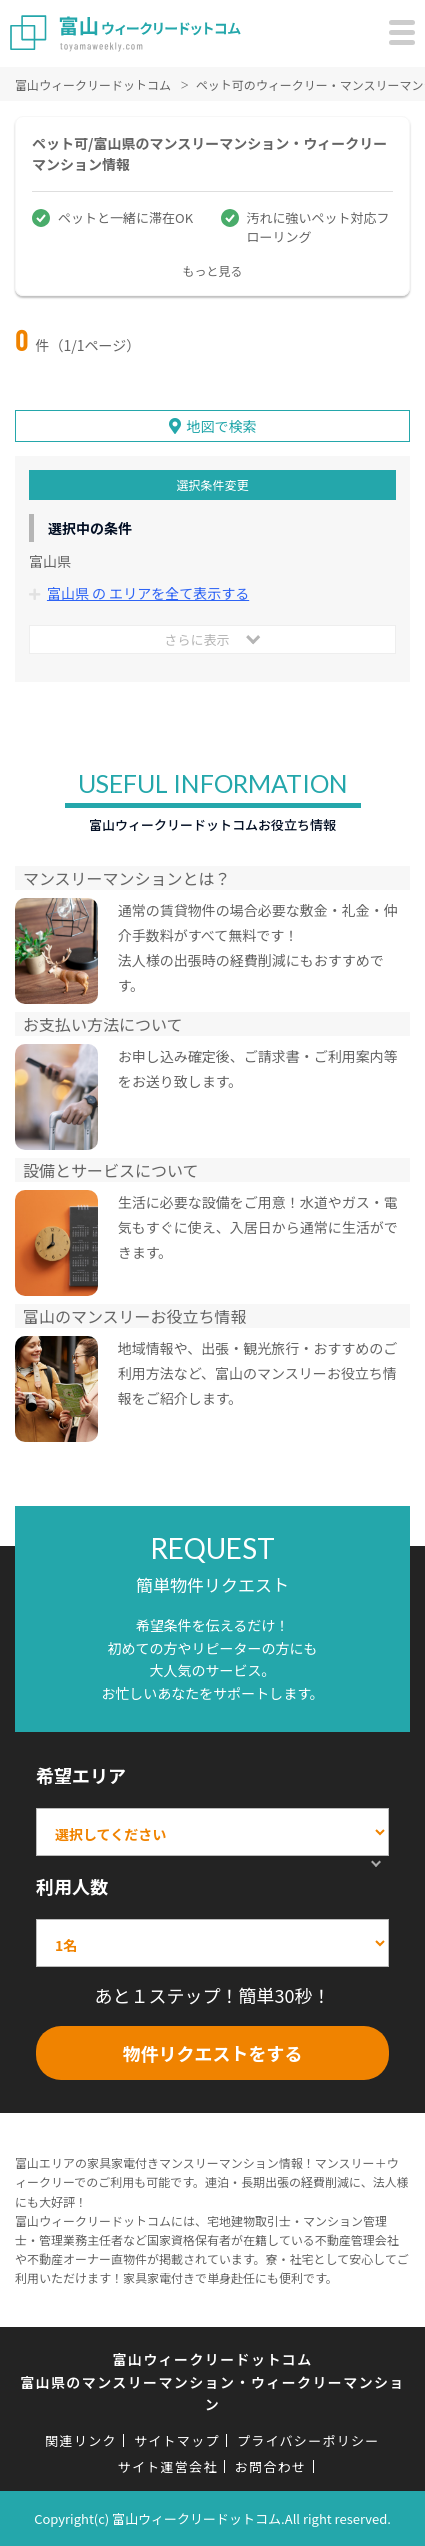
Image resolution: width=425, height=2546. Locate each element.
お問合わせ (271, 2466)
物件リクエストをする (213, 2053)
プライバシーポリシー (308, 2440)
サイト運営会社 (168, 2466)
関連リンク (81, 2440)
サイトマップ (177, 2440)
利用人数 (72, 1886)
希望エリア (81, 1775)
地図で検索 (222, 426)
